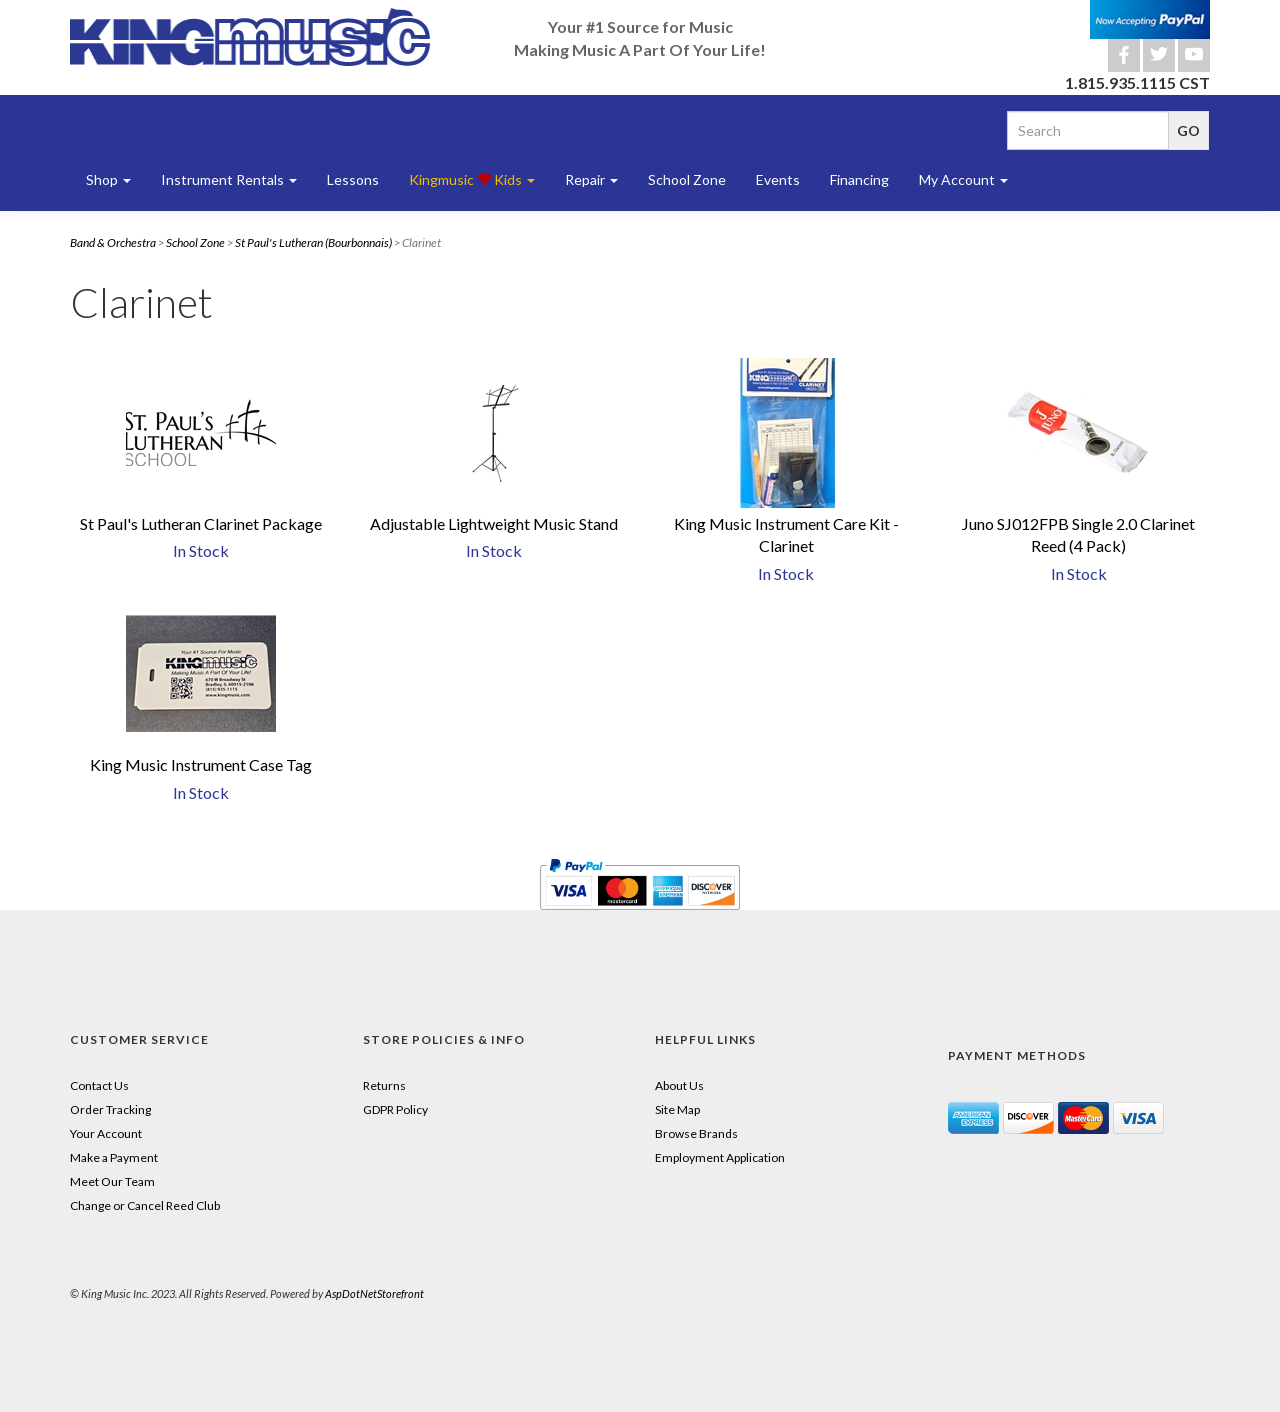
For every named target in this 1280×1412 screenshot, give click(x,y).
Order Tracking (110, 1109)
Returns (384, 1085)
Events (778, 179)
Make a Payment (114, 1157)
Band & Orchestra (113, 242)
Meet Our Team (112, 1181)
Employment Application (720, 1157)
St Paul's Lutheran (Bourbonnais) (313, 242)
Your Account (106, 1133)
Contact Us (99, 1085)
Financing (859, 179)
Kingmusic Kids (472, 179)
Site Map (677, 1109)
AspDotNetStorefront (374, 1293)
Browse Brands (696, 1133)
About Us (679, 1085)
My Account (963, 179)
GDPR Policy (395, 1109)
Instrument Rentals (229, 179)
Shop (108, 179)
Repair (591, 179)
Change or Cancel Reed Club (145, 1205)
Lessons (353, 179)
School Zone (687, 179)
